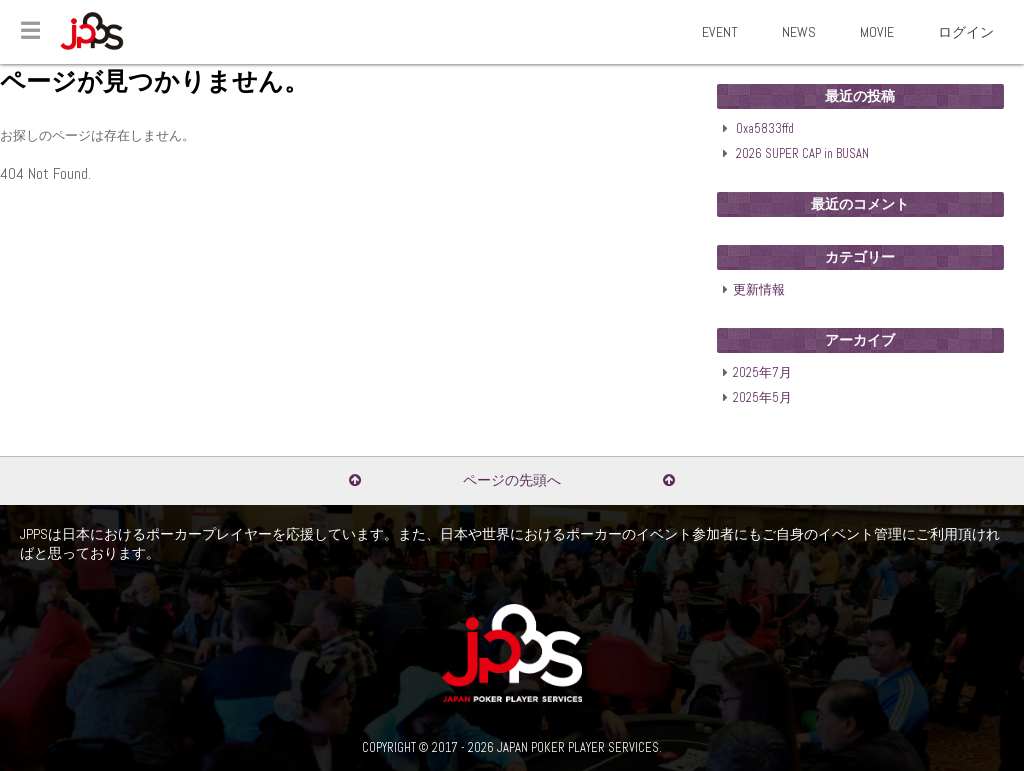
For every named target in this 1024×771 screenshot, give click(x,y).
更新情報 (759, 290)
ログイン (966, 32)
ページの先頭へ (512, 480)
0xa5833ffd (765, 129)
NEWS (799, 32)
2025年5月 (762, 398)
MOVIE (877, 32)
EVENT (720, 32)
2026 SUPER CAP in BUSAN (802, 154)
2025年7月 (762, 373)
